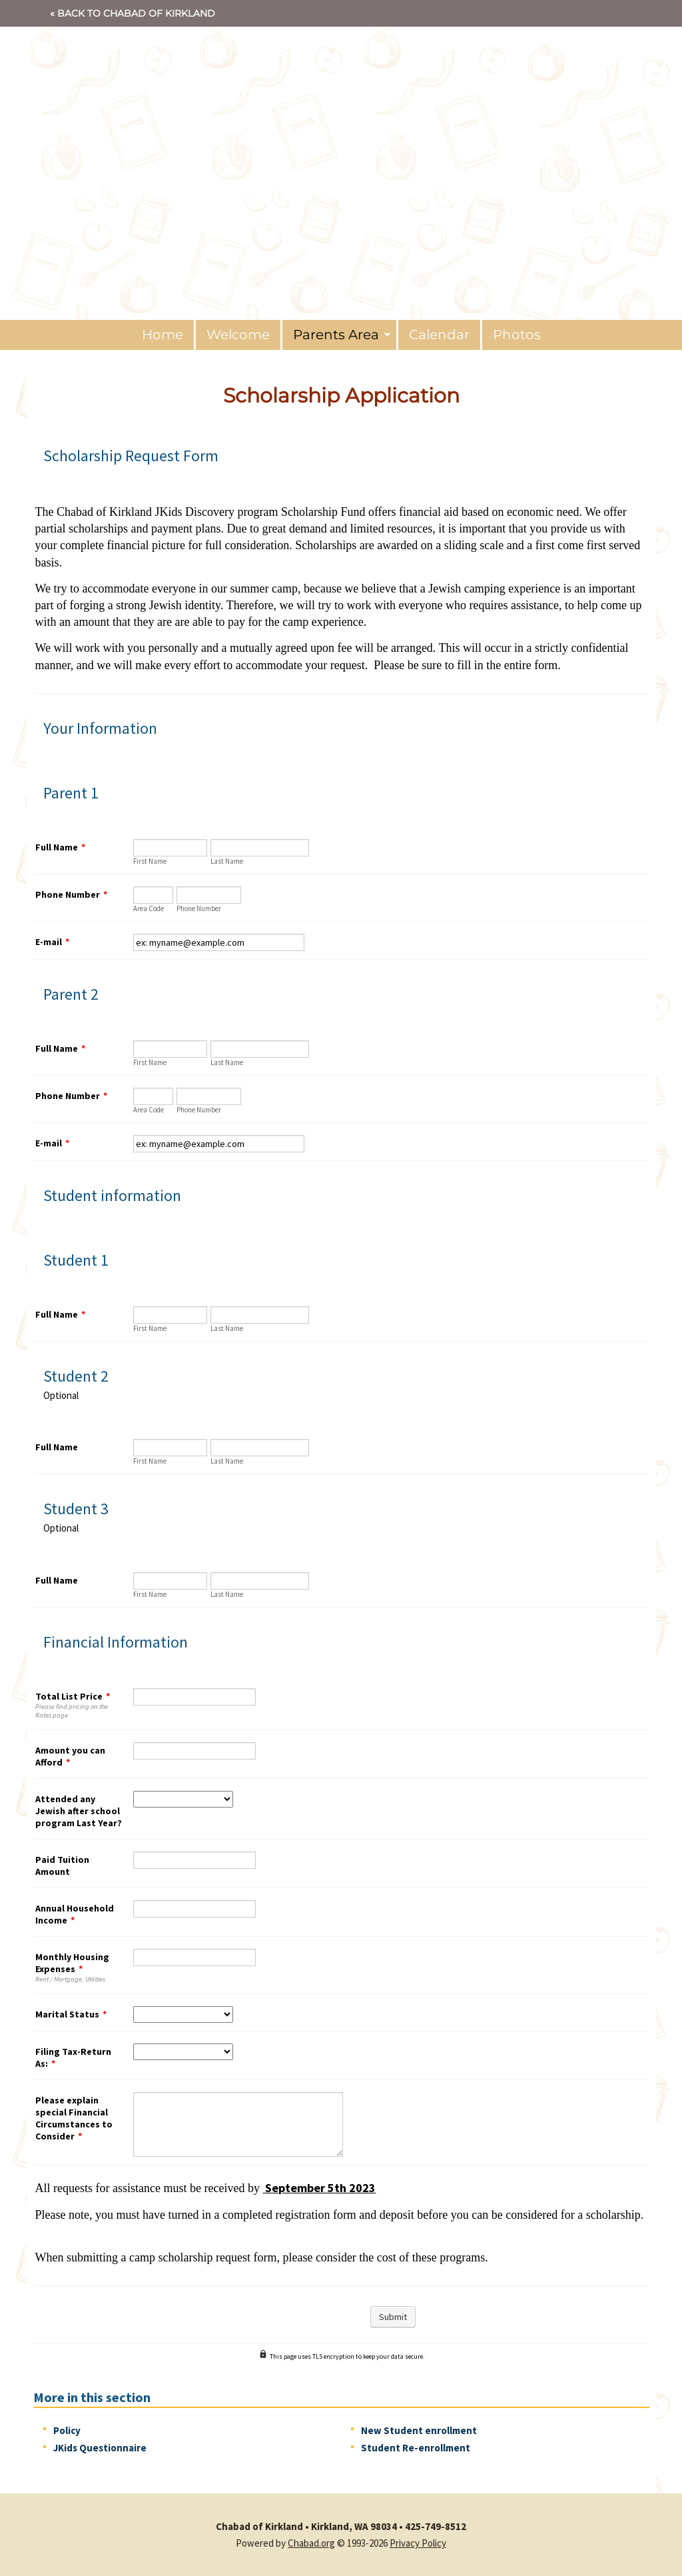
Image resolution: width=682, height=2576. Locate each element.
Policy (67, 2430)
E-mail (52, 942)
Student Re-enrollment (415, 2447)
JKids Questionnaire (100, 2447)
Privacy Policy (418, 2543)
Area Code (148, 908)
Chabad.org (311, 2543)
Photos (517, 335)
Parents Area (336, 335)
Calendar (439, 335)
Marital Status (71, 2014)
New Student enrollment (419, 2430)
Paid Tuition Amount (62, 1866)
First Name (150, 861)
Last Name (226, 861)
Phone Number (71, 894)
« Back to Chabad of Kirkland (132, 13)
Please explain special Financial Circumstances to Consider (74, 2118)
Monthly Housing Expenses (72, 1963)
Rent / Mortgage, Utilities (70, 1979)
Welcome (238, 335)
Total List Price (72, 1696)
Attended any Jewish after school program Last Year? (78, 1811)
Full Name (60, 847)
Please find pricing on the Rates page (71, 1711)
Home (162, 335)
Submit (393, 2317)
